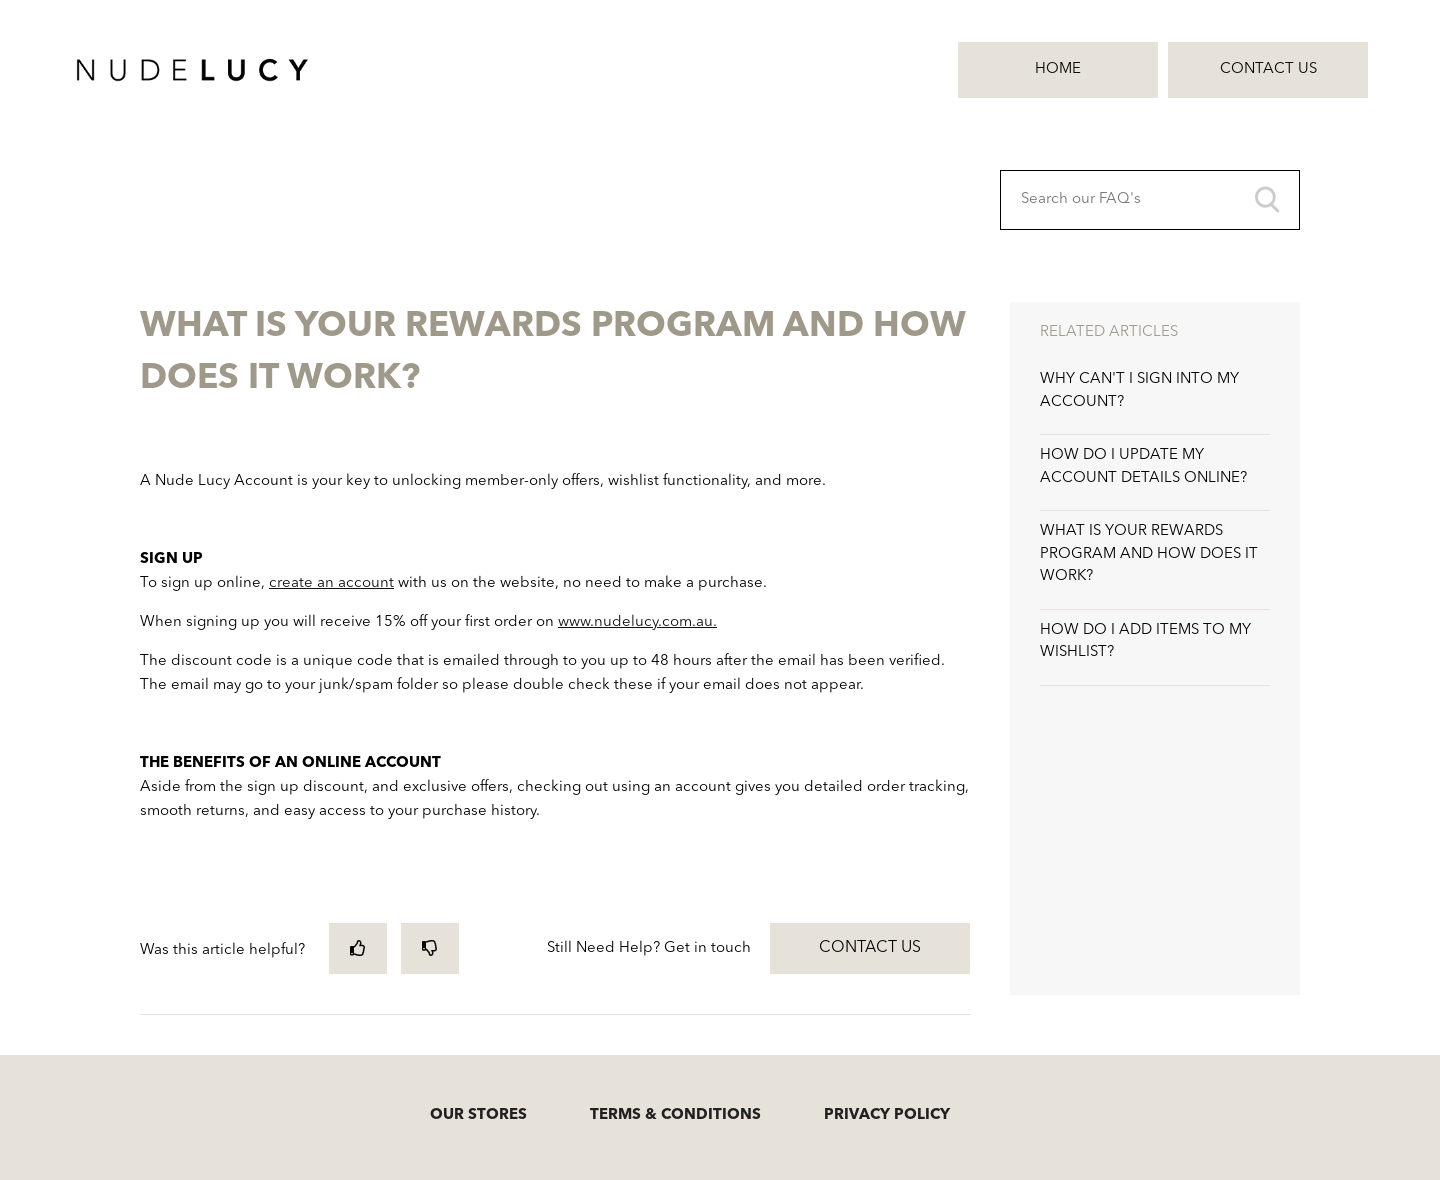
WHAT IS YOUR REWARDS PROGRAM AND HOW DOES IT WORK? (1149, 554)
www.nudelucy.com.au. (637, 622)
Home (1058, 69)
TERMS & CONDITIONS (675, 1115)
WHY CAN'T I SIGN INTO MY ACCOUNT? (1139, 391)
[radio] (358, 948)
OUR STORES (478, 1115)
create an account (331, 583)
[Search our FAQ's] (1150, 200)
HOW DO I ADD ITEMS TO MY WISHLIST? (1145, 642)
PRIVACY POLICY (887, 1115)
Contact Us (1268, 69)
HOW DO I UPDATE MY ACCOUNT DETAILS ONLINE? (1143, 467)
